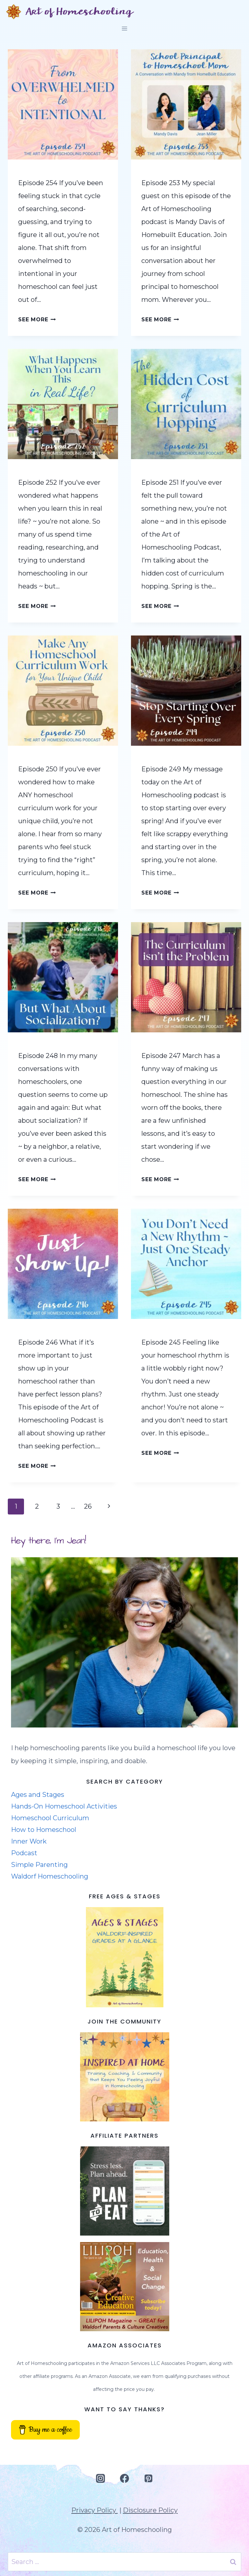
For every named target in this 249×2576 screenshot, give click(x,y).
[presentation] (63, 104)
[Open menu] (125, 28)
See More (37, 319)
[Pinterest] (148, 2479)
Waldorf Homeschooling (49, 1876)
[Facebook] (124, 2479)
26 (88, 1506)
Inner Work (29, 1841)
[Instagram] (100, 2479)
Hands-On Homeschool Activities (64, 1806)
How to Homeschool (43, 1830)
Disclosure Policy (150, 2510)
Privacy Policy (94, 2510)
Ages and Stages (37, 1794)
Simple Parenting (39, 1865)
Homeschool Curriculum (50, 1818)
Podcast (24, 1853)
